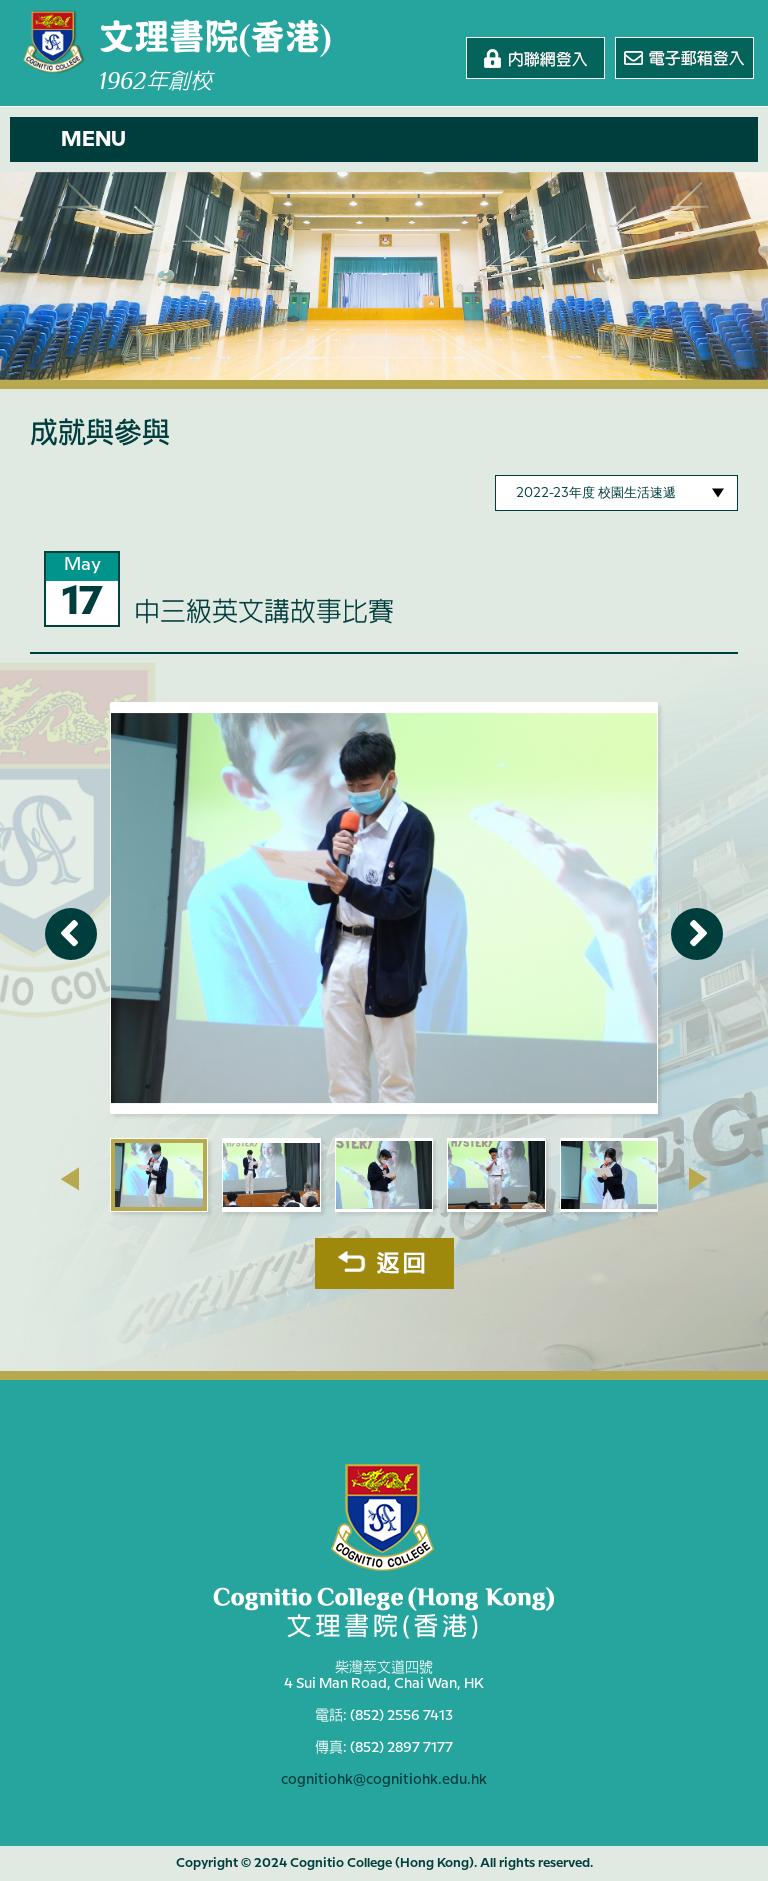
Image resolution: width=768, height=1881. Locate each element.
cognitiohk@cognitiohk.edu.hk (384, 1780)
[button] (384, 139)
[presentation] (69, 1179)
